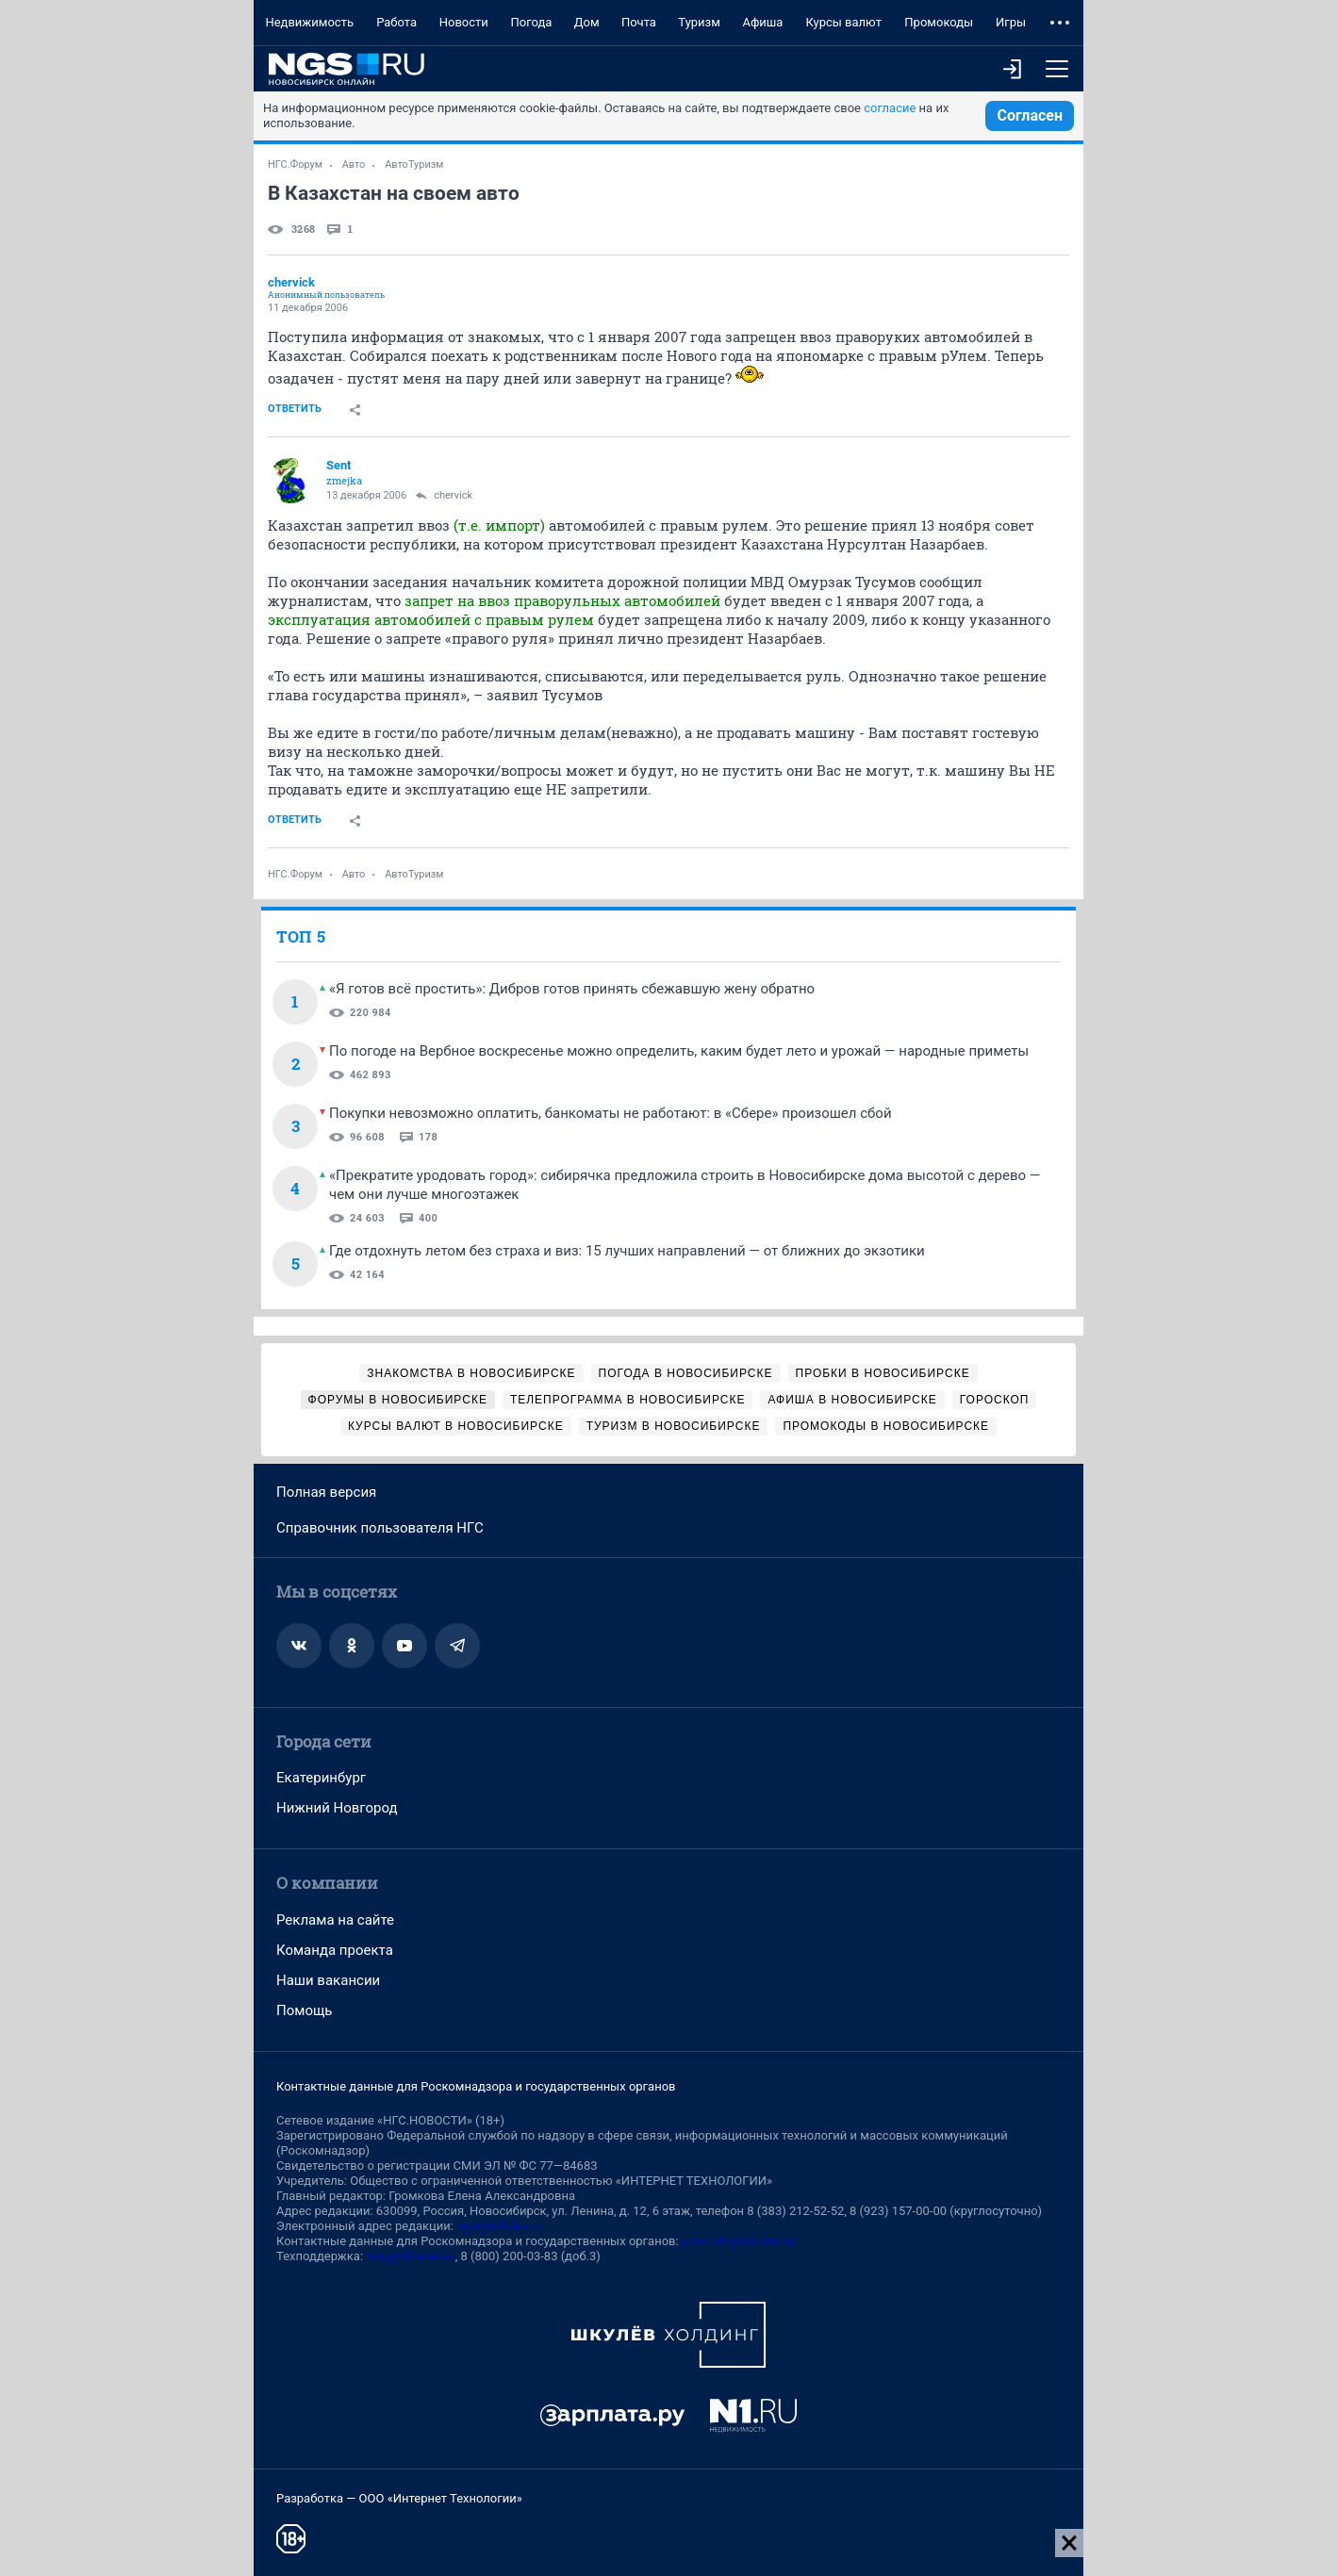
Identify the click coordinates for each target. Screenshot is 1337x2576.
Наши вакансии (328, 1980)
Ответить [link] (295, 408)
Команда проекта (334, 1950)
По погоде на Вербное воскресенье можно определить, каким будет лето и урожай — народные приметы (679, 1050)
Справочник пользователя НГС (380, 1527)
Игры (1011, 22)
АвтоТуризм (414, 164)
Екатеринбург (321, 1777)
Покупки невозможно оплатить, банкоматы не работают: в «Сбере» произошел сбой (610, 1113)
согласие (890, 108)
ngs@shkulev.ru (499, 2226)
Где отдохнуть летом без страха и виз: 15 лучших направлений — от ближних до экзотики (627, 1250)
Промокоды (938, 22)
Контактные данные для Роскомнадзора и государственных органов (475, 2086)
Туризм (699, 22)
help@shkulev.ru (410, 2256)
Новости (463, 22)
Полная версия (326, 1492)
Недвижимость (309, 22)
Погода (531, 22)
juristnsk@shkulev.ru (738, 2241)
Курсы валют (843, 22)
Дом (587, 22)
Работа (396, 22)
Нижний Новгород (337, 1807)
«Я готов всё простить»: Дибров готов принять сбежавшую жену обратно (572, 988)
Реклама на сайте (335, 1919)
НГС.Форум (295, 164)
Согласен (1030, 115)
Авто (354, 164)
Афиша (762, 22)
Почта (638, 22)
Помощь (304, 2010)
